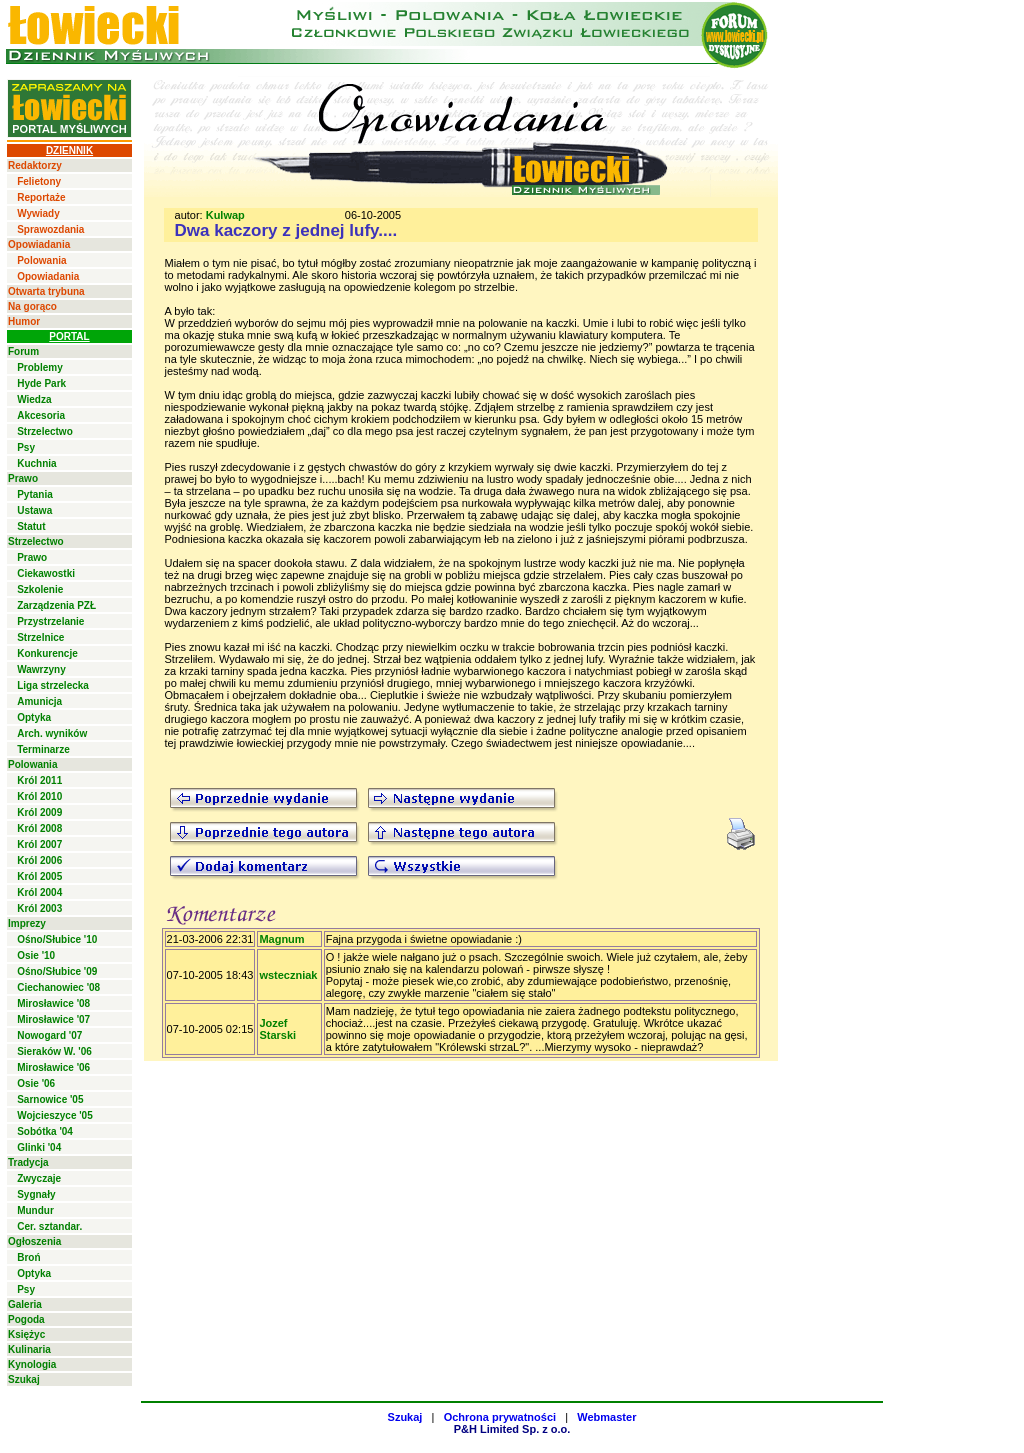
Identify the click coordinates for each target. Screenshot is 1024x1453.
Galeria (25, 1304)
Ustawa (34, 510)
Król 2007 (39, 844)
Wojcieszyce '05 (55, 1115)
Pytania (35, 494)
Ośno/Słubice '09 (57, 971)
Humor (24, 321)
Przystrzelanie (50, 621)
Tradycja (28, 1162)
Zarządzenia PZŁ (56, 605)
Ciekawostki (46, 573)
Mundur (35, 1210)
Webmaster (606, 1417)
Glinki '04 (39, 1147)
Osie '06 (36, 1083)
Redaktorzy (35, 165)
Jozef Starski (277, 1029)
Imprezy (27, 923)
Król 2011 (39, 780)
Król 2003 (39, 908)
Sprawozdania (50, 229)
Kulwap (225, 215)
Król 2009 (39, 812)
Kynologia (32, 1364)
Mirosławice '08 (53, 1003)
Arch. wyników (52, 733)
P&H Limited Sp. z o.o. (512, 1429)
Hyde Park (41, 383)
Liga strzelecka (53, 685)
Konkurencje (47, 653)
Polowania (41, 260)
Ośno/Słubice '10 (57, 939)
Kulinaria (29, 1349)
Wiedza (34, 399)
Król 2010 (39, 796)
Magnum (281, 939)
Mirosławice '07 (53, 1019)
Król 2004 (39, 892)
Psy (26, 447)
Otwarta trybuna (46, 291)
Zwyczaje (39, 1178)
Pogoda (26, 1319)
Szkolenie (40, 589)
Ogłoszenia (34, 1241)
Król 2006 (39, 860)
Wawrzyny (41, 669)
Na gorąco (32, 306)
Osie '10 (36, 955)
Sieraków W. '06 (54, 1051)
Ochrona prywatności (500, 1417)
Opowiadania (39, 244)
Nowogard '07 (49, 1035)
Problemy (40, 367)
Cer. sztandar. (49, 1226)
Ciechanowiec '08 (58, 987)
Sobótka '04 (45, 1131)
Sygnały (36, 1194)
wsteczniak (288, 975)
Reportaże (41, 197)
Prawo (23, 478)
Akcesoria (41, 415)
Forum (23, 351)
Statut (31, 526)
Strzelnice (40, 637)
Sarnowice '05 (50, 1099)
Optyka (34, 717)
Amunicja (39, 701)
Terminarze (43, 749)
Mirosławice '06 (53, 1067)
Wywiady (38, 213)
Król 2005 (39, 876)
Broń (28, 1257)
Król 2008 (39, 828)
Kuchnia (36, 463)
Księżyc (26, 1334)
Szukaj (24, 1379)
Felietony (39, 181)
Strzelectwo (45, 431)
